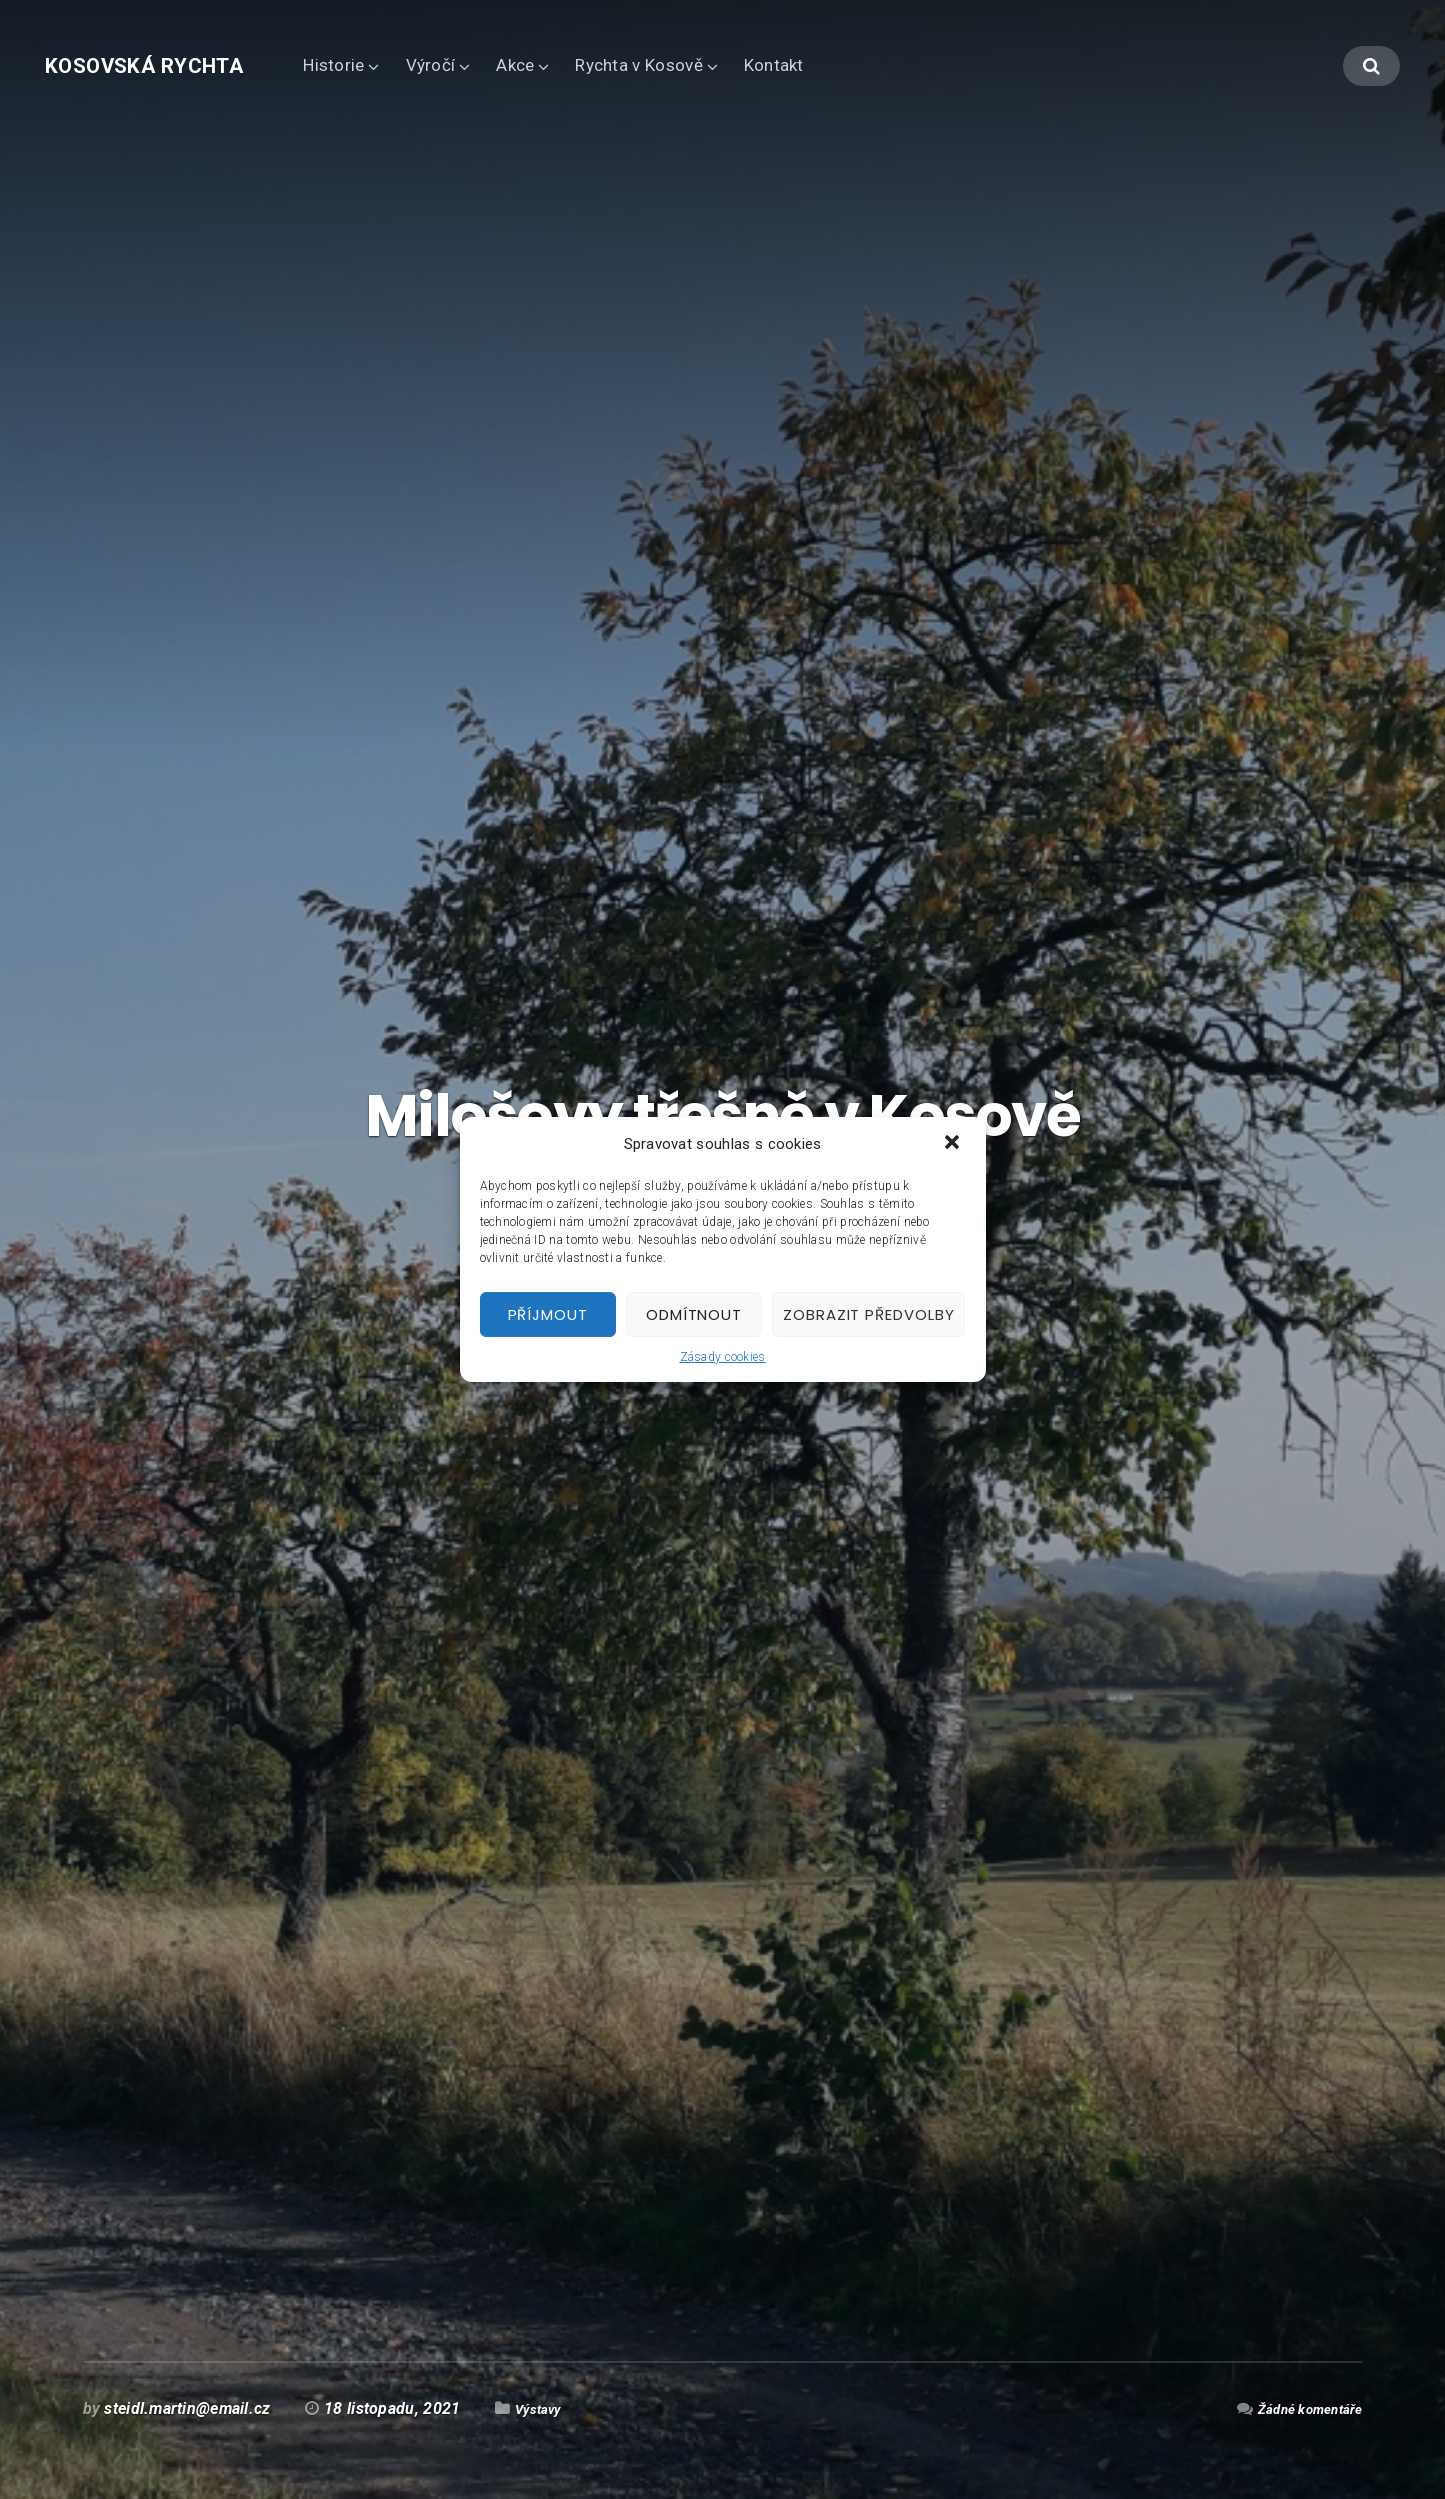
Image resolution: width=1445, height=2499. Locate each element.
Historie (369, 65)
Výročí (467, 65)
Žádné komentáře (1299, 2408)
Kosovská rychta (162, 65)
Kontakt (810, 65)
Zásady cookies (723, 1357)
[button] (954, 1144)
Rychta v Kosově (674, 65)
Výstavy (543, 2408)
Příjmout (548, 1314)
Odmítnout (694, 1314)
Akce (551, 65)
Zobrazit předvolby (868, 1314)
